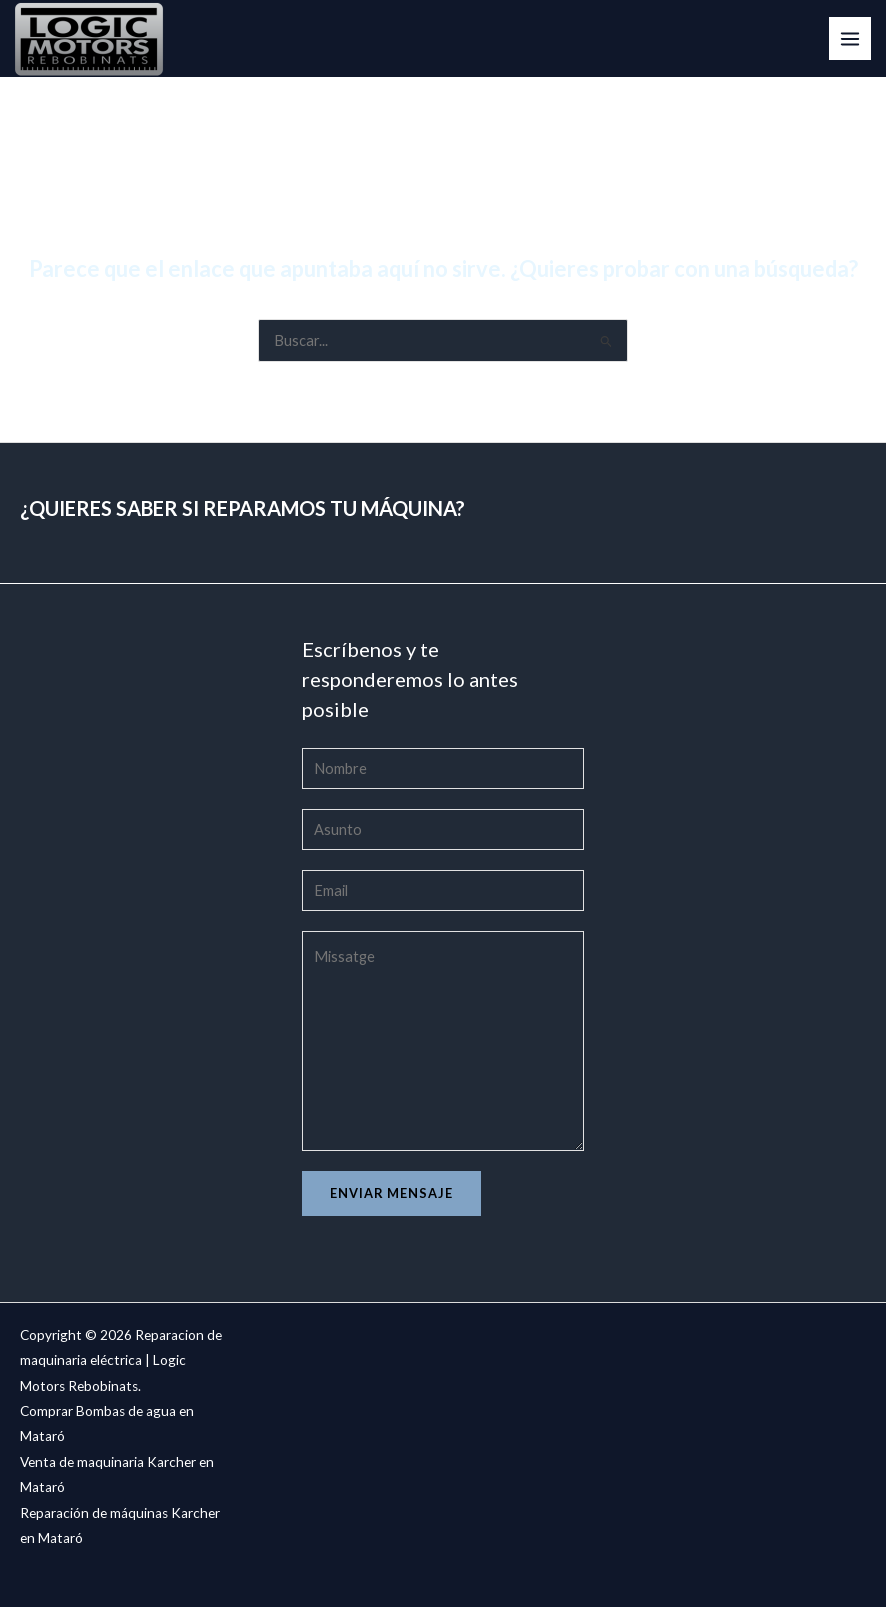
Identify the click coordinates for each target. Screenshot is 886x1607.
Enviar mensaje (391, 1193)
